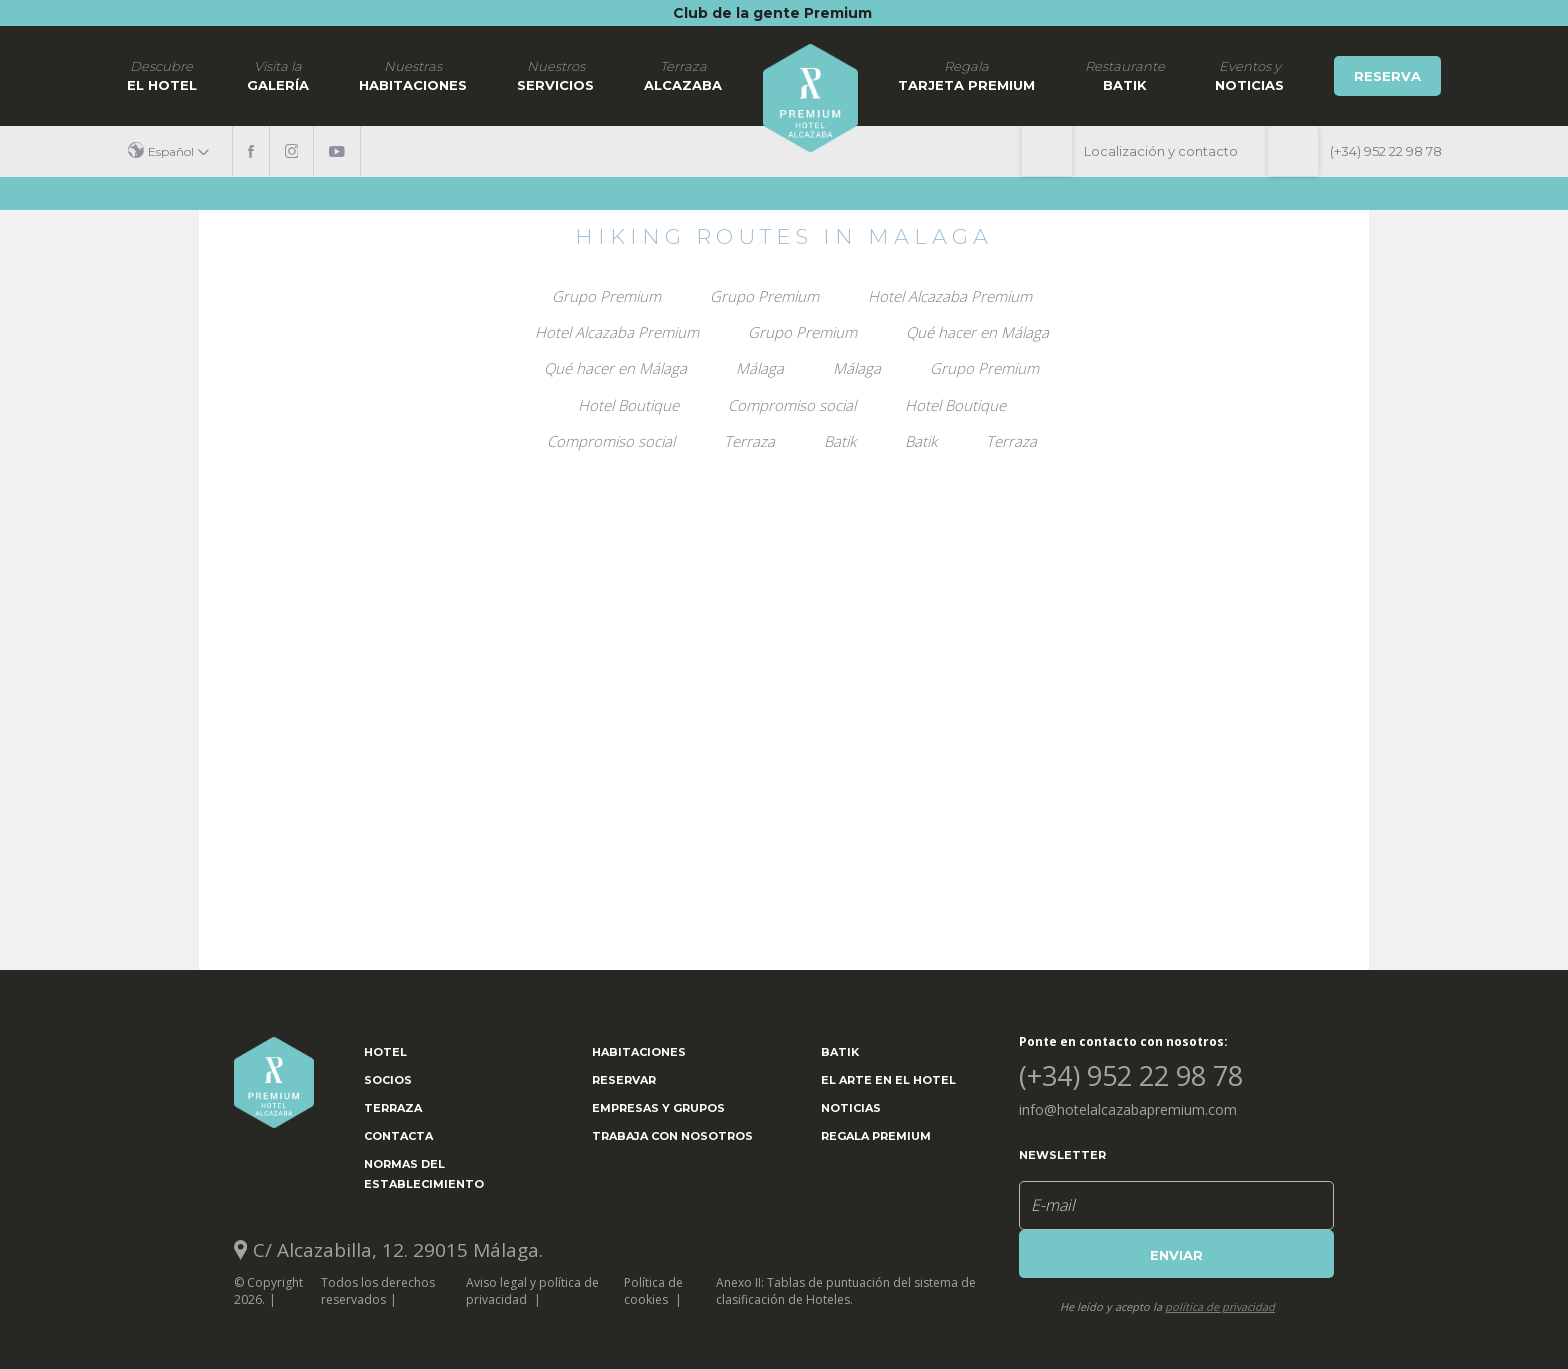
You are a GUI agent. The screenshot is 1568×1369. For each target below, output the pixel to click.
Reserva (1387, 76)
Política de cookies (653, 1291)
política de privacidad (1220, 1306)
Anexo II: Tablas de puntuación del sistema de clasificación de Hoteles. (846, 1291)
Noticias (851, 1108)
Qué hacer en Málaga (977, 332)
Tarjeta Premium (966, 75)
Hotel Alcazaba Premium (950, 296)
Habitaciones (413, 75)
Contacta (398, 1136)
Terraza (749, 441)
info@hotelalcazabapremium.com (1128, 1109)
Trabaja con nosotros (672, 1136)
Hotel (385, 1052)
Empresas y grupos (658, 1108)
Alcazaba (683, 75)
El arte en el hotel (888, 1080)
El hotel (162, 75)
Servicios (555, 75)
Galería (278, 75)
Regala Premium (876, 1136)
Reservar (624, 1080)
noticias (1249, 75)
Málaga (760, 368)
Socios (388, 1080)
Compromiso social (792, 405)
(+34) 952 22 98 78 (1386, 151)
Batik (1125, 75)
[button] (176, 151)
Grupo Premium (606, 296)
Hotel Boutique (628, 405)
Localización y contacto (1161, 151)
